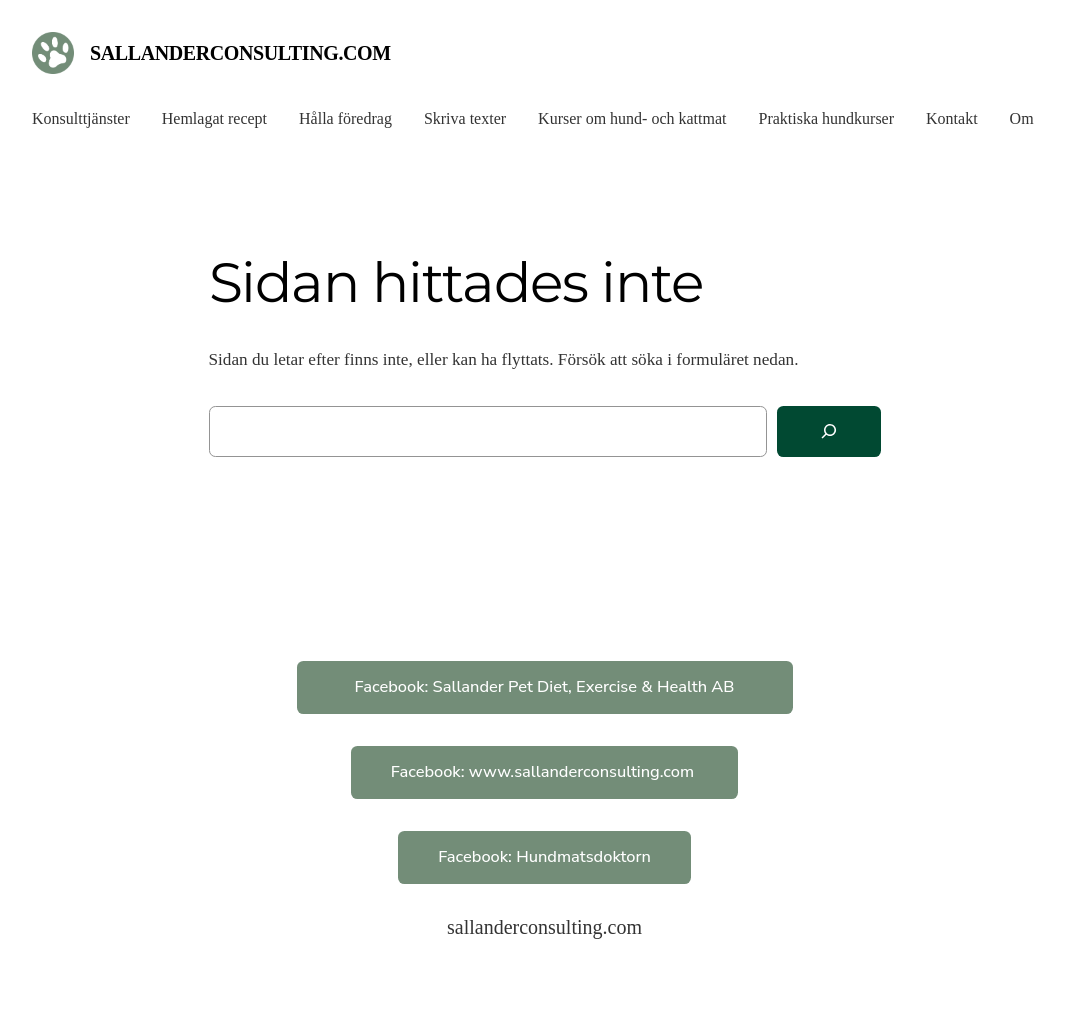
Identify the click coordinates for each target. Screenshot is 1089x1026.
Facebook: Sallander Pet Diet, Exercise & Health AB (545, 686)
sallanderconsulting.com (240, 53)
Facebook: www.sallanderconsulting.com (545, 771)
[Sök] (829, 431)
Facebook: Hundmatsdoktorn (544, 856)
